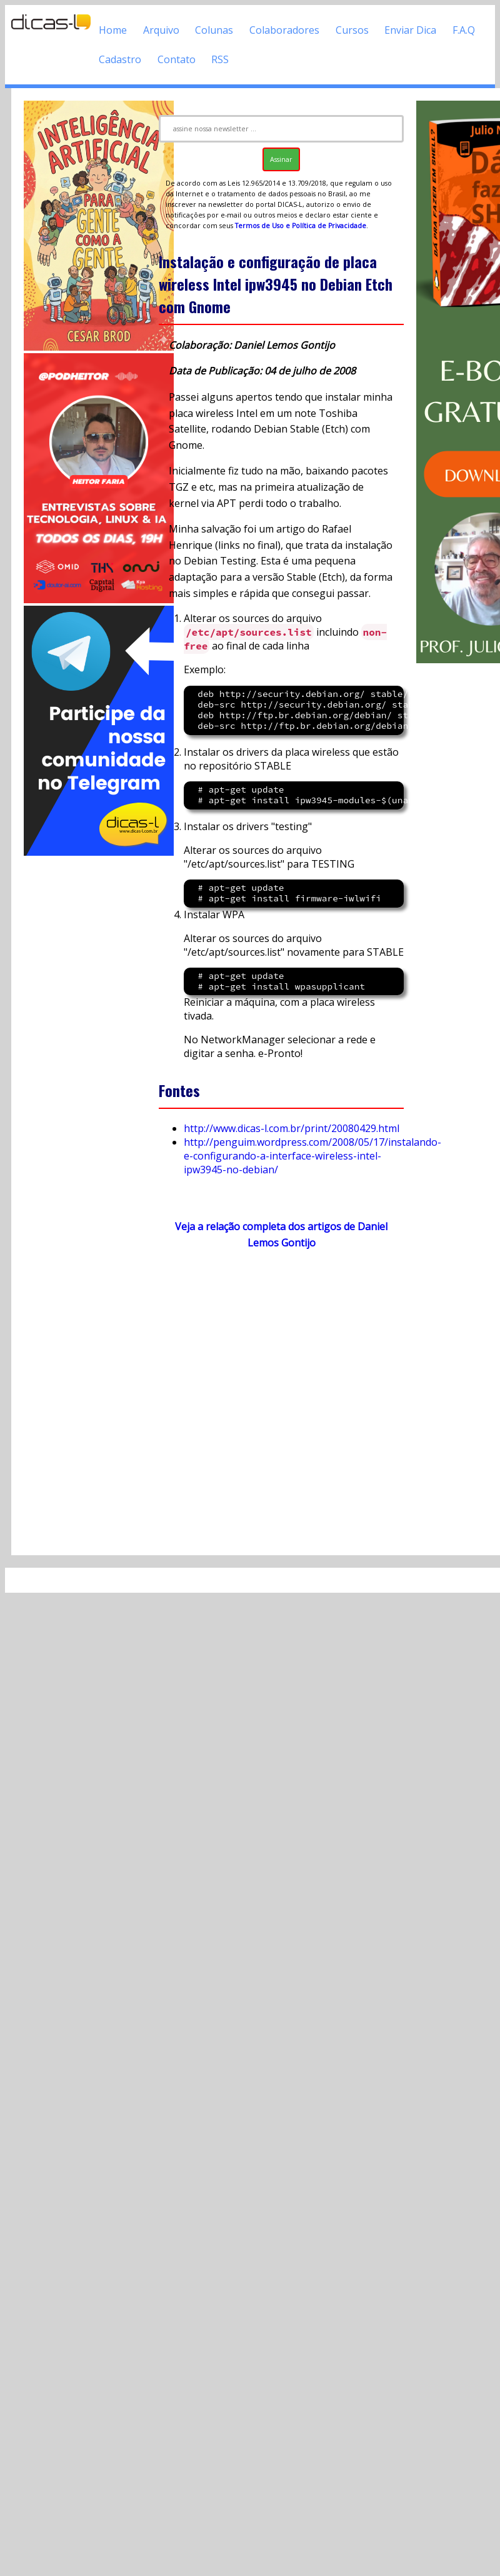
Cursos (352, 30)
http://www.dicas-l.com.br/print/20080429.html (291, 1128)
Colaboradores (284, 30)
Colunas (214, 30)
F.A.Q (463, 30)
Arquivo (161, 30)
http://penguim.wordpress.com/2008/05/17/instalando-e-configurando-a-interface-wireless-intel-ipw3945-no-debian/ (312, 1155)
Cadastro (120, 59)
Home (113, 30)
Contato (177, 59)
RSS (220, 59)
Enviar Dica (410, 30)
